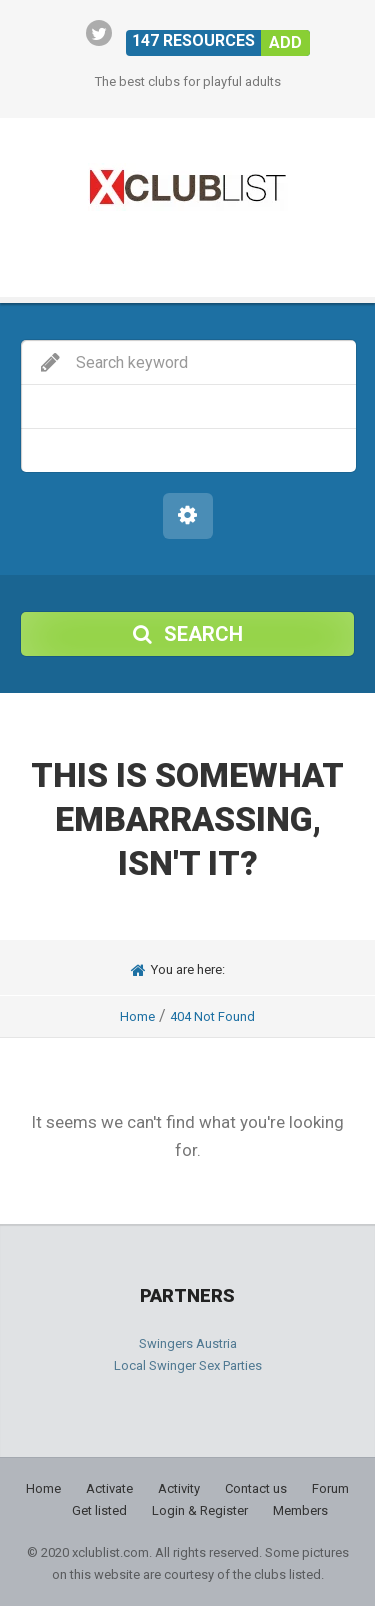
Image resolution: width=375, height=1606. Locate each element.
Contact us (256, 1488)
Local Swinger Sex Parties (188, 1365)
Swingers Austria (188, 1343)
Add (285, 42)
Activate (109, 1488)
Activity (179, 1488)
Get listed (99, 1510)
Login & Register (200, 1510)
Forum (330, 1488)
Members (300, 1510)
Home (137, 1016)
